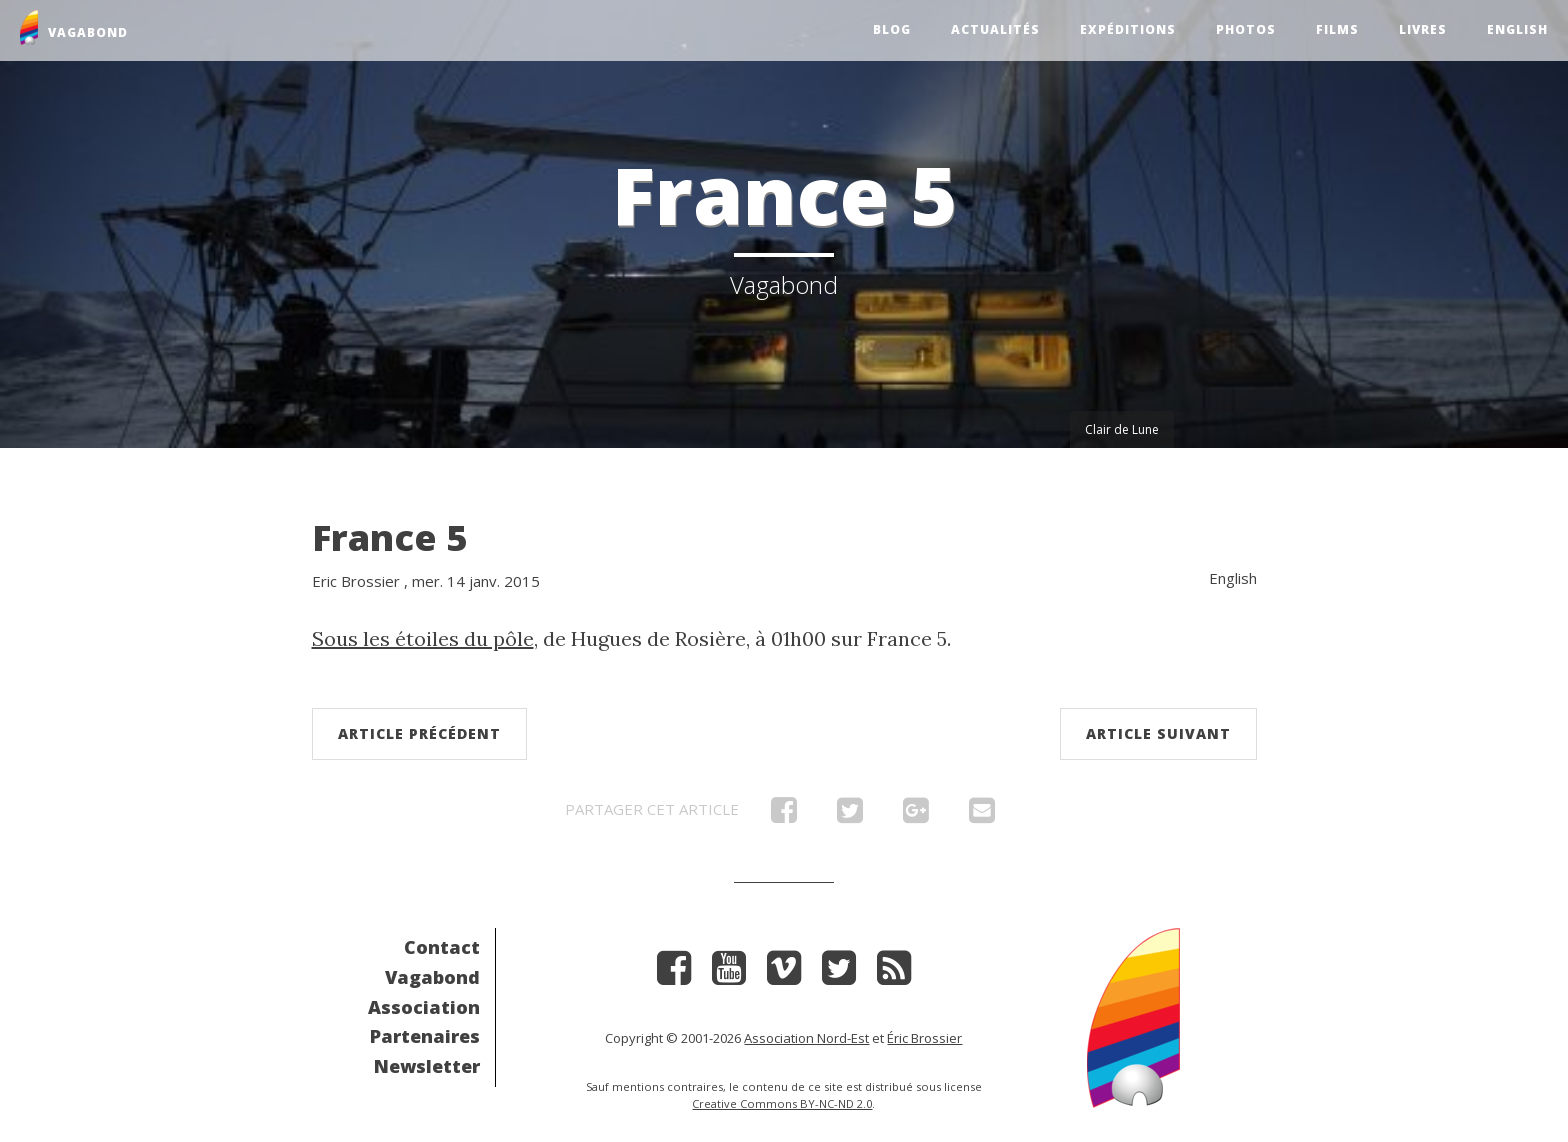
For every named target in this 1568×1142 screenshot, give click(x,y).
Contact (442, 947)
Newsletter (427, 1066)
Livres (1423, 29)
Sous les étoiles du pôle (423, 638)
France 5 (389, 537)
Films (1337, 29)
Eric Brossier (356, 581)
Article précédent (419, 733)
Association (424, 1007)
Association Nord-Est (806, 1038)
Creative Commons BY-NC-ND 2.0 (782, 1103)
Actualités (995, 29)
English (1517, 29)
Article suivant (1158, 733)
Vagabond (432, 977)
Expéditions (1128, 29)
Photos (1246, 29)
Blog (892, 29)
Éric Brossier (924, 1038)
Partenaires (425, 1036)
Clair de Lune (1122, 429)
